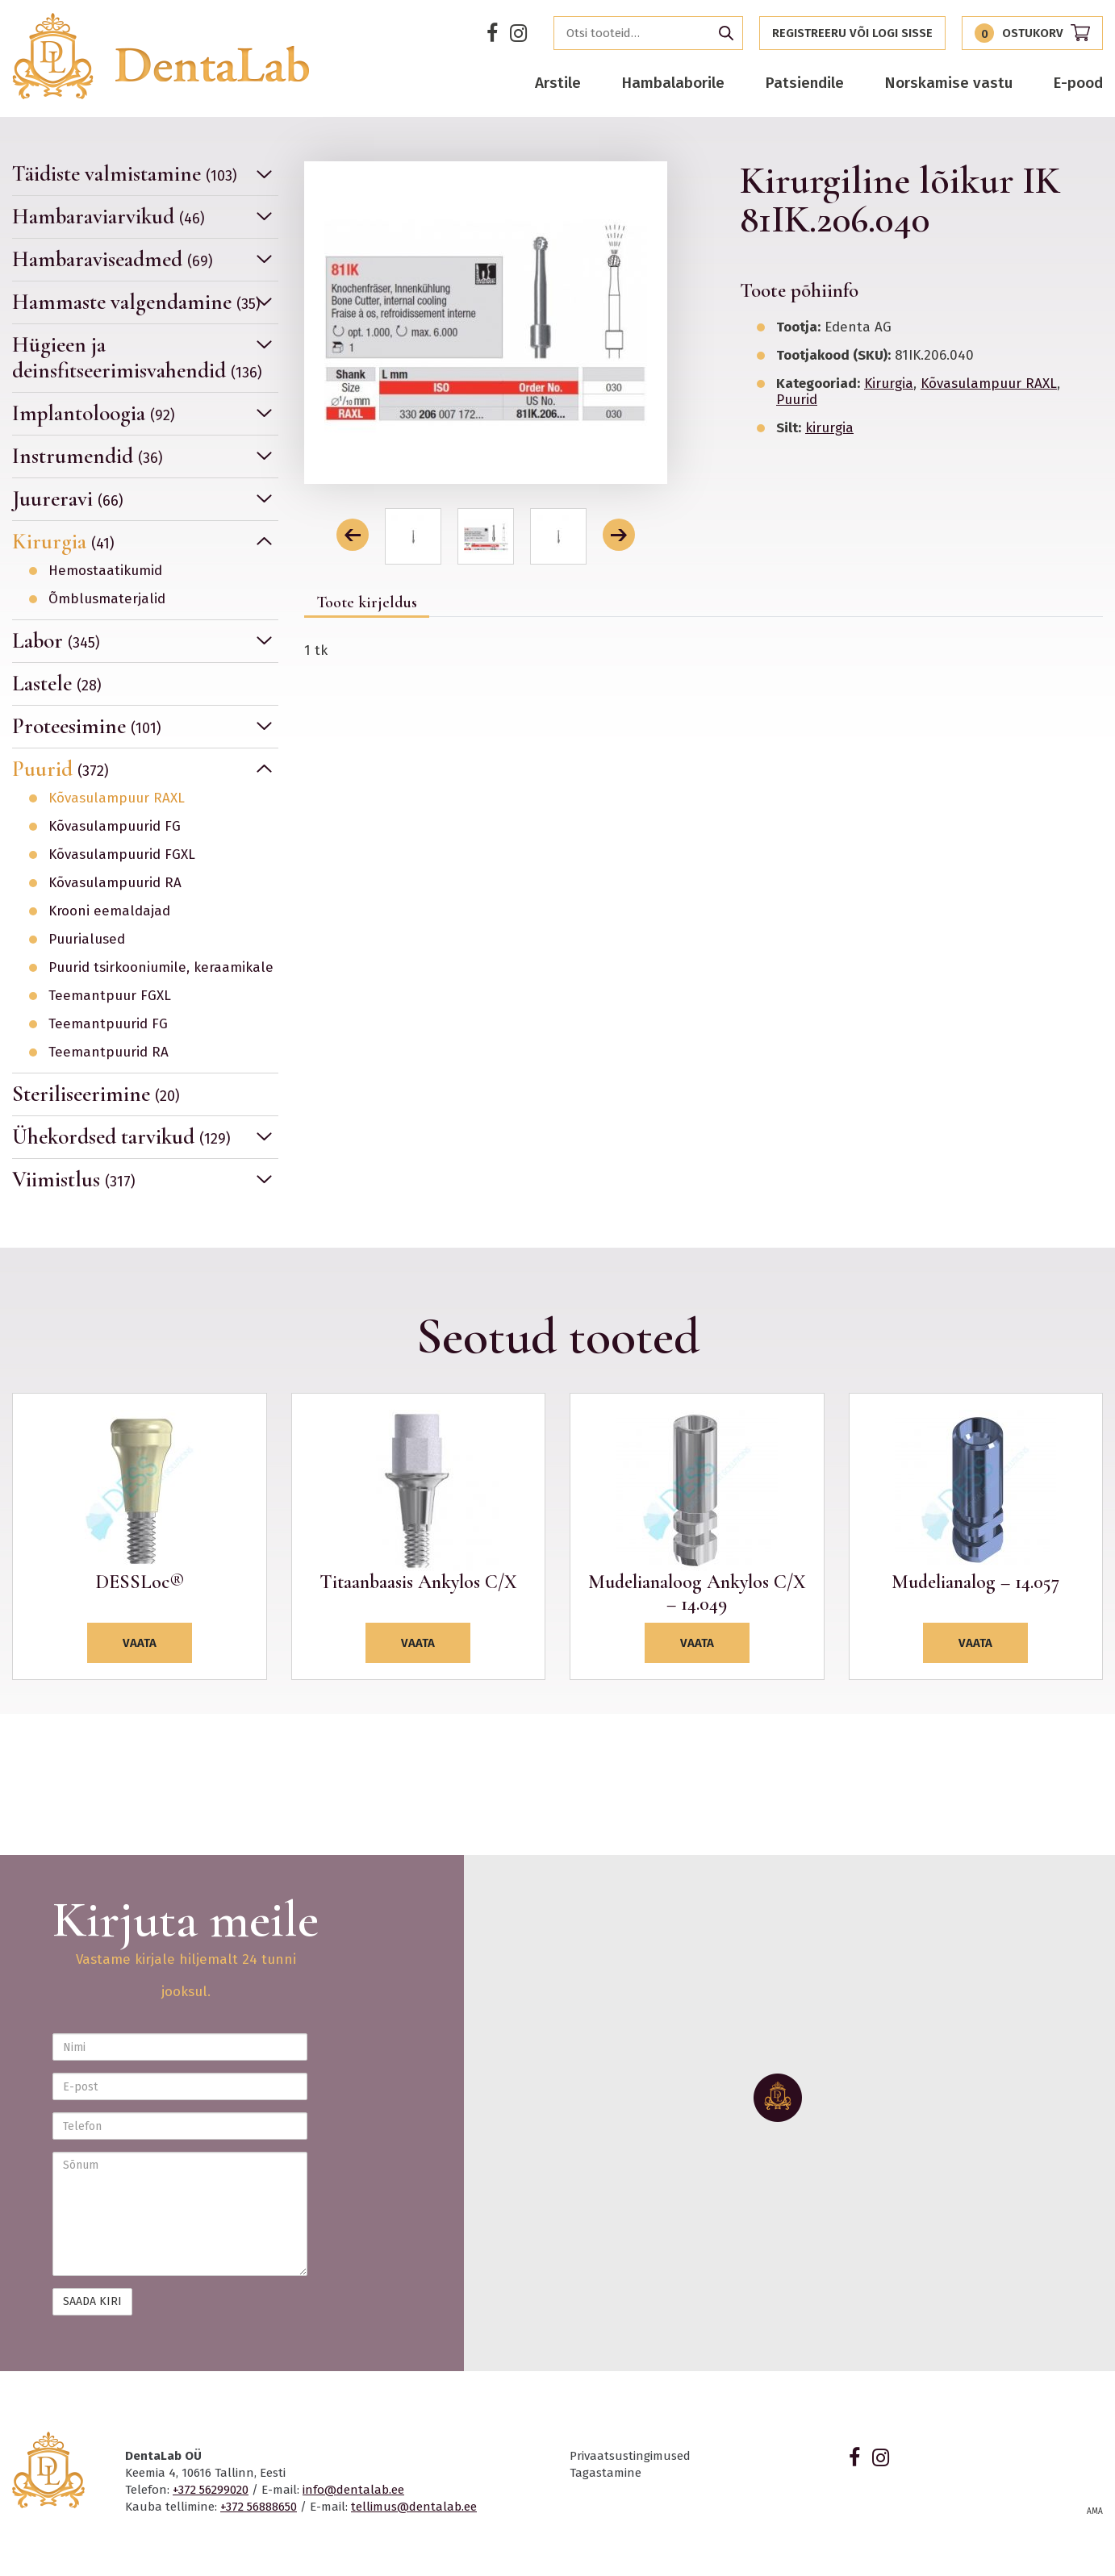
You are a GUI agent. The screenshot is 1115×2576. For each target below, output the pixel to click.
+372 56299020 (210, 2489)
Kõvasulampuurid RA (115, 883)
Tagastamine (605, 2473)
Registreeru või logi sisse (852, 33)
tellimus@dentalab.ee (414, 2506)
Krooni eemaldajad (109, 911)
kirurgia (829, 427)
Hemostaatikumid (105, 571)
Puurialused (86, 940)
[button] (352, 535)
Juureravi (67, 499)
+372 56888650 (258, 2506)
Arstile (558, 82)
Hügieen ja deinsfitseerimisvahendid (137, 357)
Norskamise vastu (948, 82)
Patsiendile (804, 82)
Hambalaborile (673, 82)
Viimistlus (74, 1179)
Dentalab (160, 56)
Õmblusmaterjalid (106, 599)
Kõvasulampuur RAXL (116, 798)
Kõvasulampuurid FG (114, 827)
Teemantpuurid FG (108, 1024)
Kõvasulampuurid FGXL (121, 855)
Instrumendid (87, 456)
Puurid (60, 769)
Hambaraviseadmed (112, 259)
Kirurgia (63, 541)
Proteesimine (86, 726)
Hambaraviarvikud (108, 216)
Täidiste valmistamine (124, 174)
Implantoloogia (93, 413)
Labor (56, 640)
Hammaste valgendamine (136, 302)
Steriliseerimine (96, 1094)
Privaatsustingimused (630, 2456)
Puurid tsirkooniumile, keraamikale (161, 968)
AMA (1095, 2511)
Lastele (57, 683)
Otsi (726, 33)
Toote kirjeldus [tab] (366, 602)
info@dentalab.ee (353, 2489)
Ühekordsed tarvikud (121, 1136)
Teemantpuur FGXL (109, 996)
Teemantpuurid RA (108, 1052)
